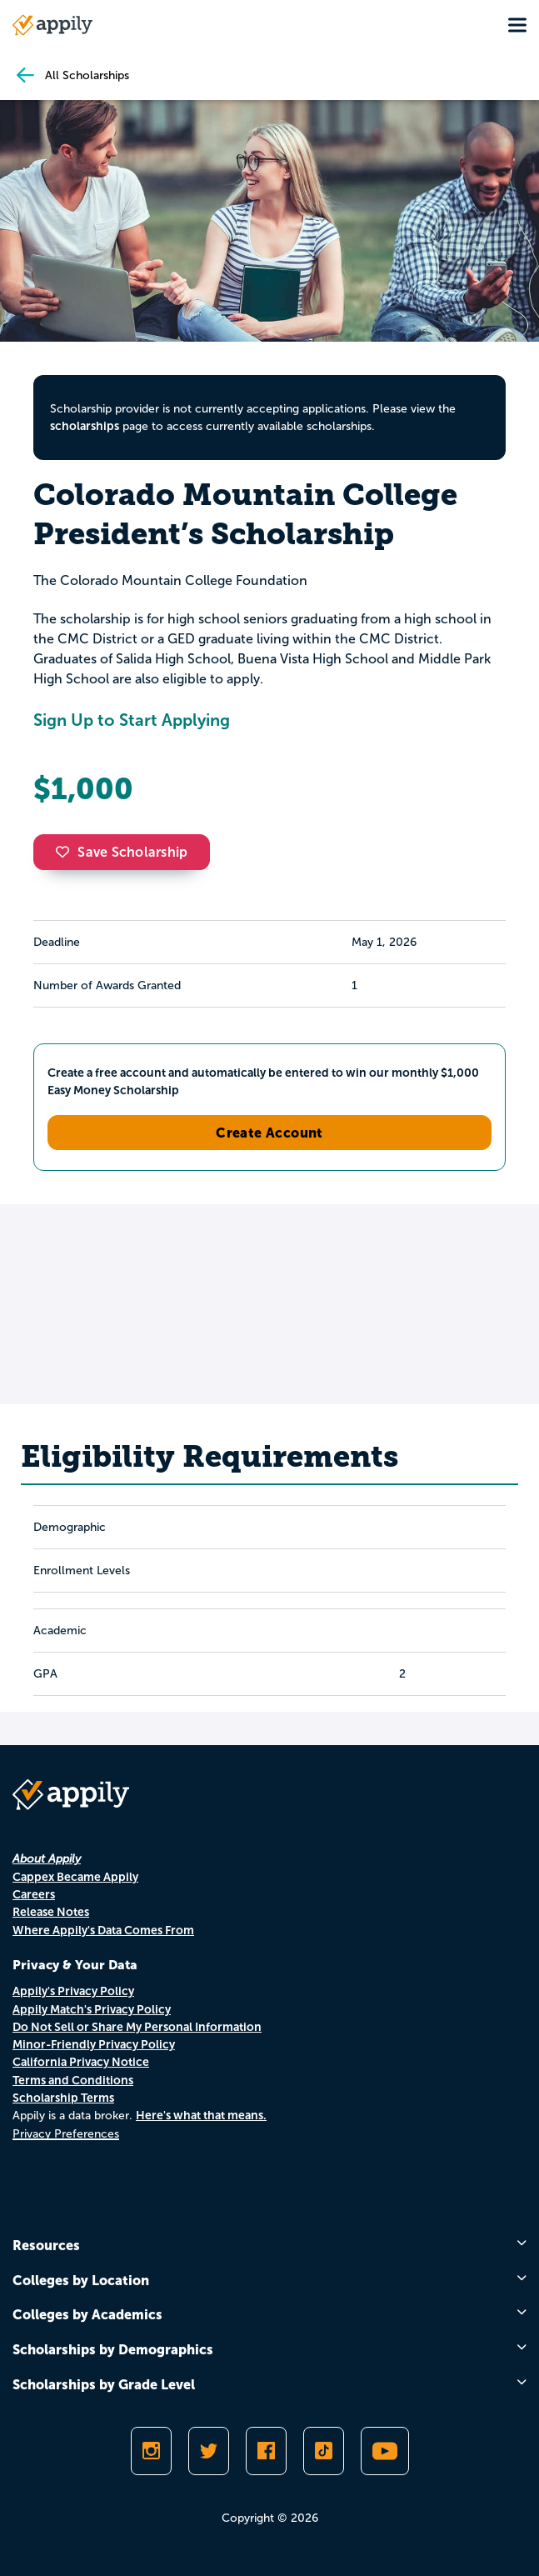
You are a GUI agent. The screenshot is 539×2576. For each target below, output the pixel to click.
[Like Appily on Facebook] (266, 2451)
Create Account (269, 1132)
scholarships (84, 426)
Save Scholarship (121, 852)
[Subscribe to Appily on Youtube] (385, 2451)
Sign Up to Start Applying (131, 720)
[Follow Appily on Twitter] (208, 2451)
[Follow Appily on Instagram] (151, 2451)
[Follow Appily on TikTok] (323, 2451)
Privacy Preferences (65, 2134)
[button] (66, 851)
